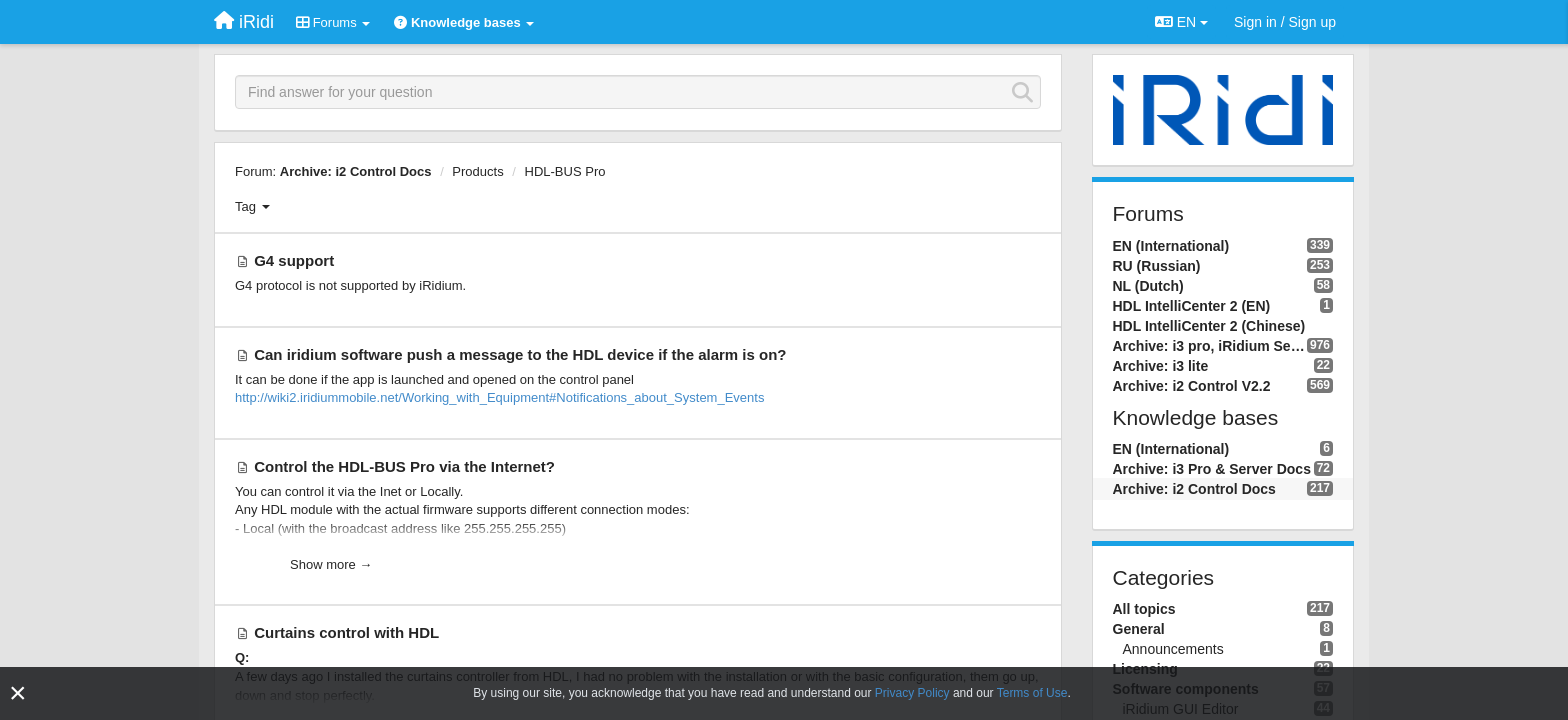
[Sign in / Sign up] (1285, 22)
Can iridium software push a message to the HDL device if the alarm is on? (520, 354)
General (1139, 629)
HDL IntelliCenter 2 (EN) (1192, 306)
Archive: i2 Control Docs (356, 171)
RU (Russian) (1157, 266)
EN (1181, 22)
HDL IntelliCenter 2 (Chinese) (1209, 326)
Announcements (1173, 649)
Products (477, 171)
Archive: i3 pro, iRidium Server (1210, 346)
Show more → (331, 564)
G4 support (294, 260)
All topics (1144, 609)
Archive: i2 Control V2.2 (1192, 386)
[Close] (18, 693)
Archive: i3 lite (1161, 366)
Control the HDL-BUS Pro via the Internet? (404, 466)
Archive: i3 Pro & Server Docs (1212, 469)
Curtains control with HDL (346, 632)
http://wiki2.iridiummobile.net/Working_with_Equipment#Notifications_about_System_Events (499, 397)
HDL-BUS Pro (565, 171)
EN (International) (1171, 246)
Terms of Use (1032, 693)
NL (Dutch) (1148, 286)
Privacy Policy (912, 693)
